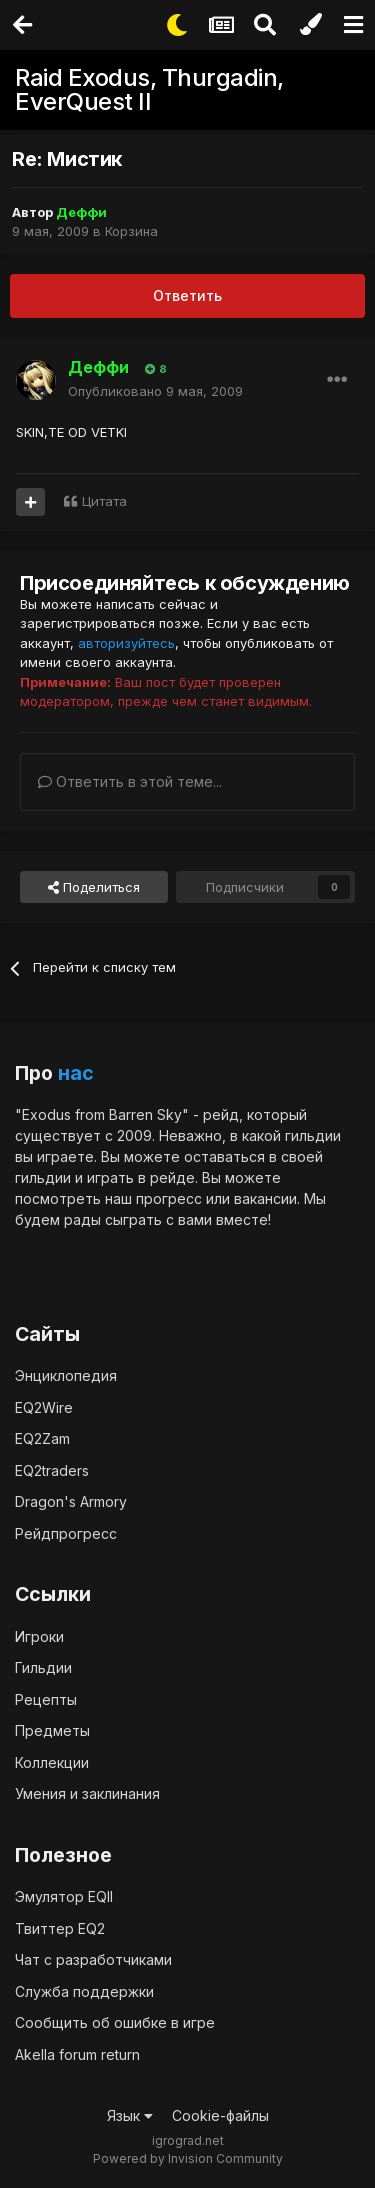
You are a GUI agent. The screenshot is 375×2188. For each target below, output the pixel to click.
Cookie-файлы (220, 2115)
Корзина (131, 231)
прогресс (169, 1198)
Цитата (104, 501)
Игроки (39, 1636)
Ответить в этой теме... (130, 781)
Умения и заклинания (87, 1793)
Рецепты (46, 1699)
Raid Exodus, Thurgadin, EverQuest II (149, 89)
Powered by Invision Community (188, 2158)
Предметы (52, 1730)
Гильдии (43, 1667)
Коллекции (52, 1762)
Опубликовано (155, 391)
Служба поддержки (84, 1991)
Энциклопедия (66, 1375)
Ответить (187, 295)
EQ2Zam (42, 1438)
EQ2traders (52, 1470)
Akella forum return (77, 2054)
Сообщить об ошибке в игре (115, 2022)
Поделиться (94, 887)
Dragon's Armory (71, 1501)
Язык (130, 2115)
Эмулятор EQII (64, 1896)
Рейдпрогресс (66, 1533)
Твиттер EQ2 (60, 1928)
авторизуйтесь (126, 643)
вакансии (265, 1198)
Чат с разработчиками (93, 1959)
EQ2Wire (44, 1407)
